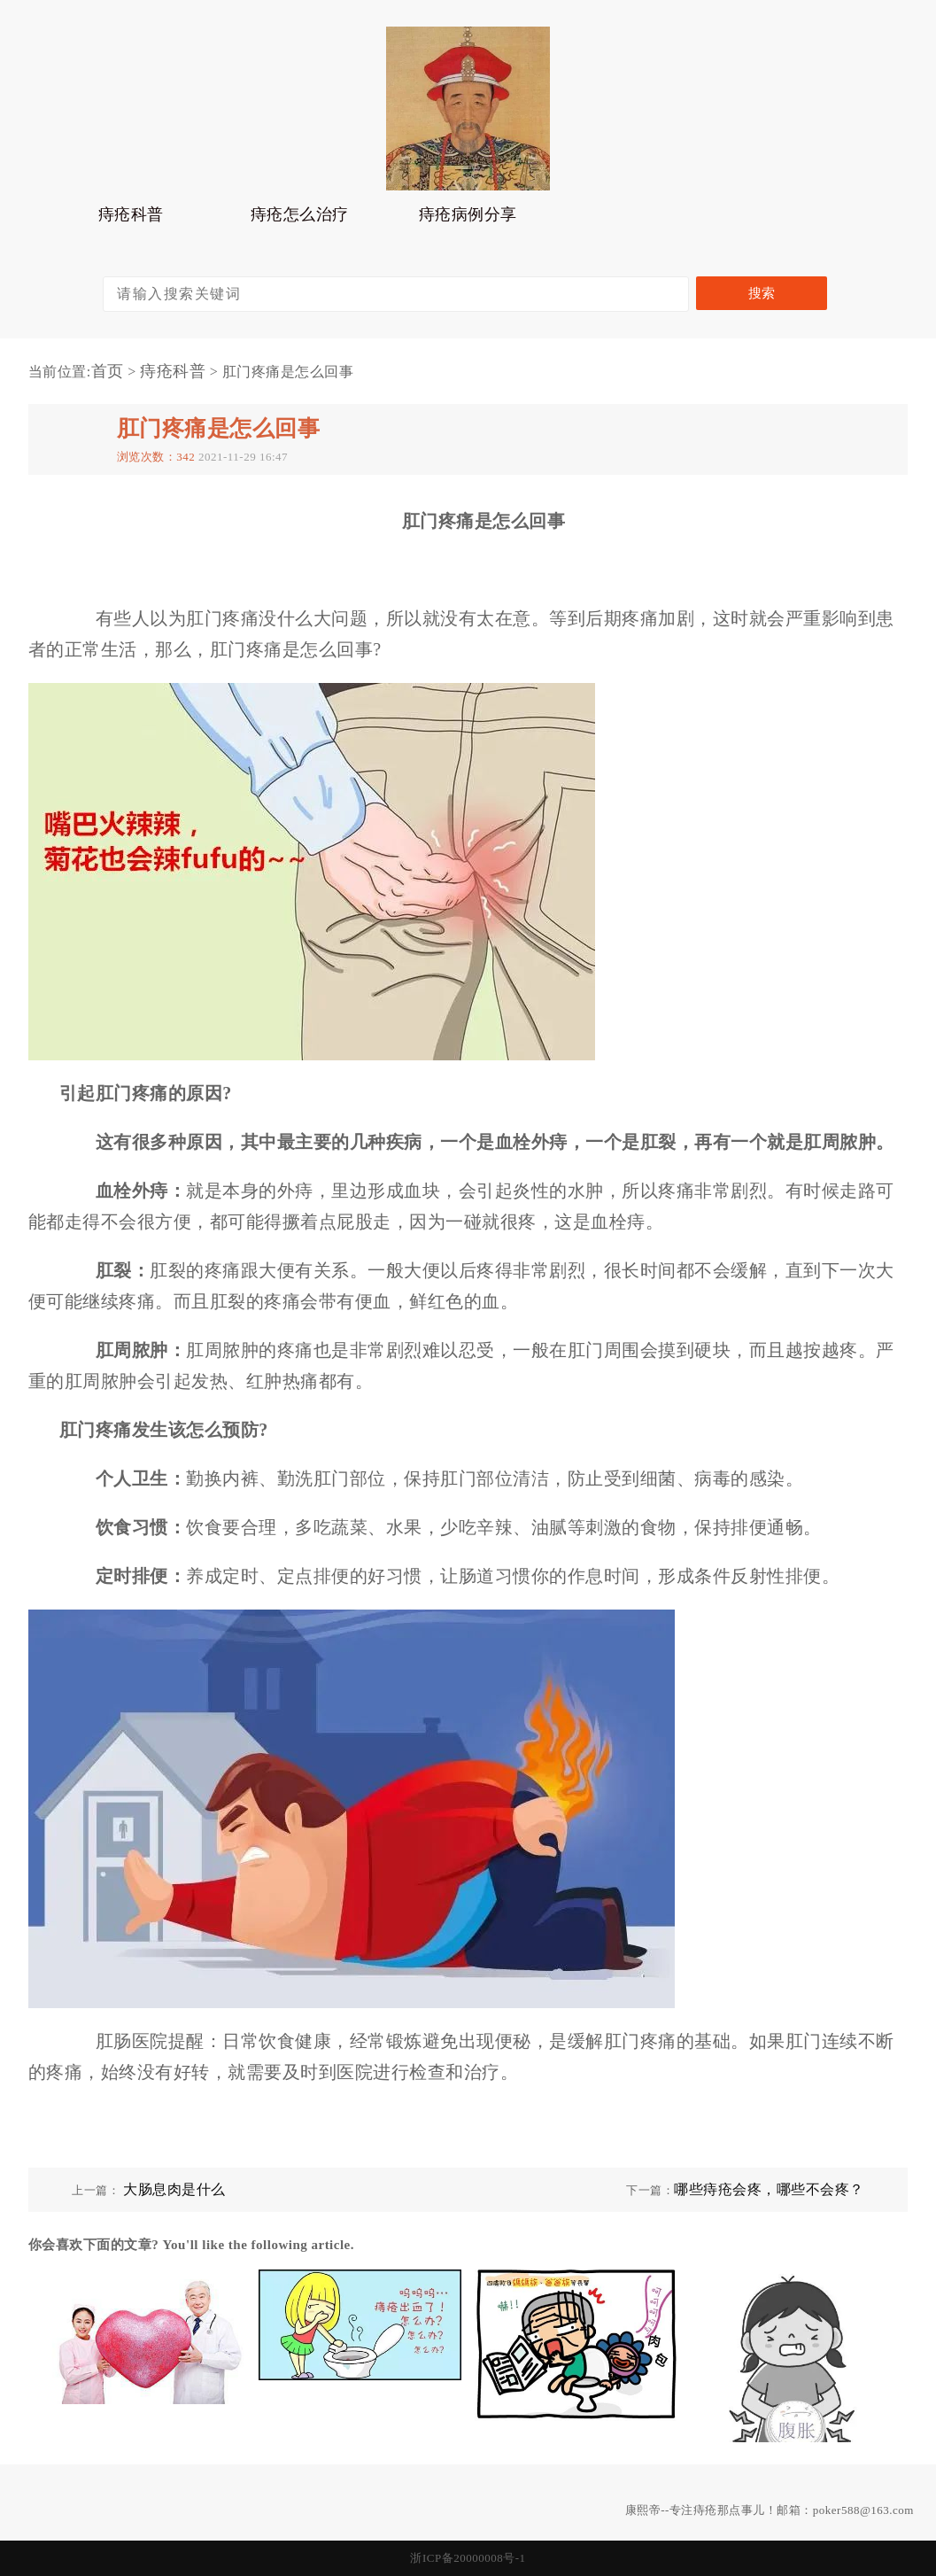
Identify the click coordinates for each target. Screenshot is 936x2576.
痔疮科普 (131, 218)
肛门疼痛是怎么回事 (219, 428)
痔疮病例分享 (468, 218)
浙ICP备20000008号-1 (467, 2557)
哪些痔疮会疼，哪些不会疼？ (769, 2189)
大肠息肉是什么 (174, 2189)
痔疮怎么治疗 (300, 218)
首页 (107, 371)
